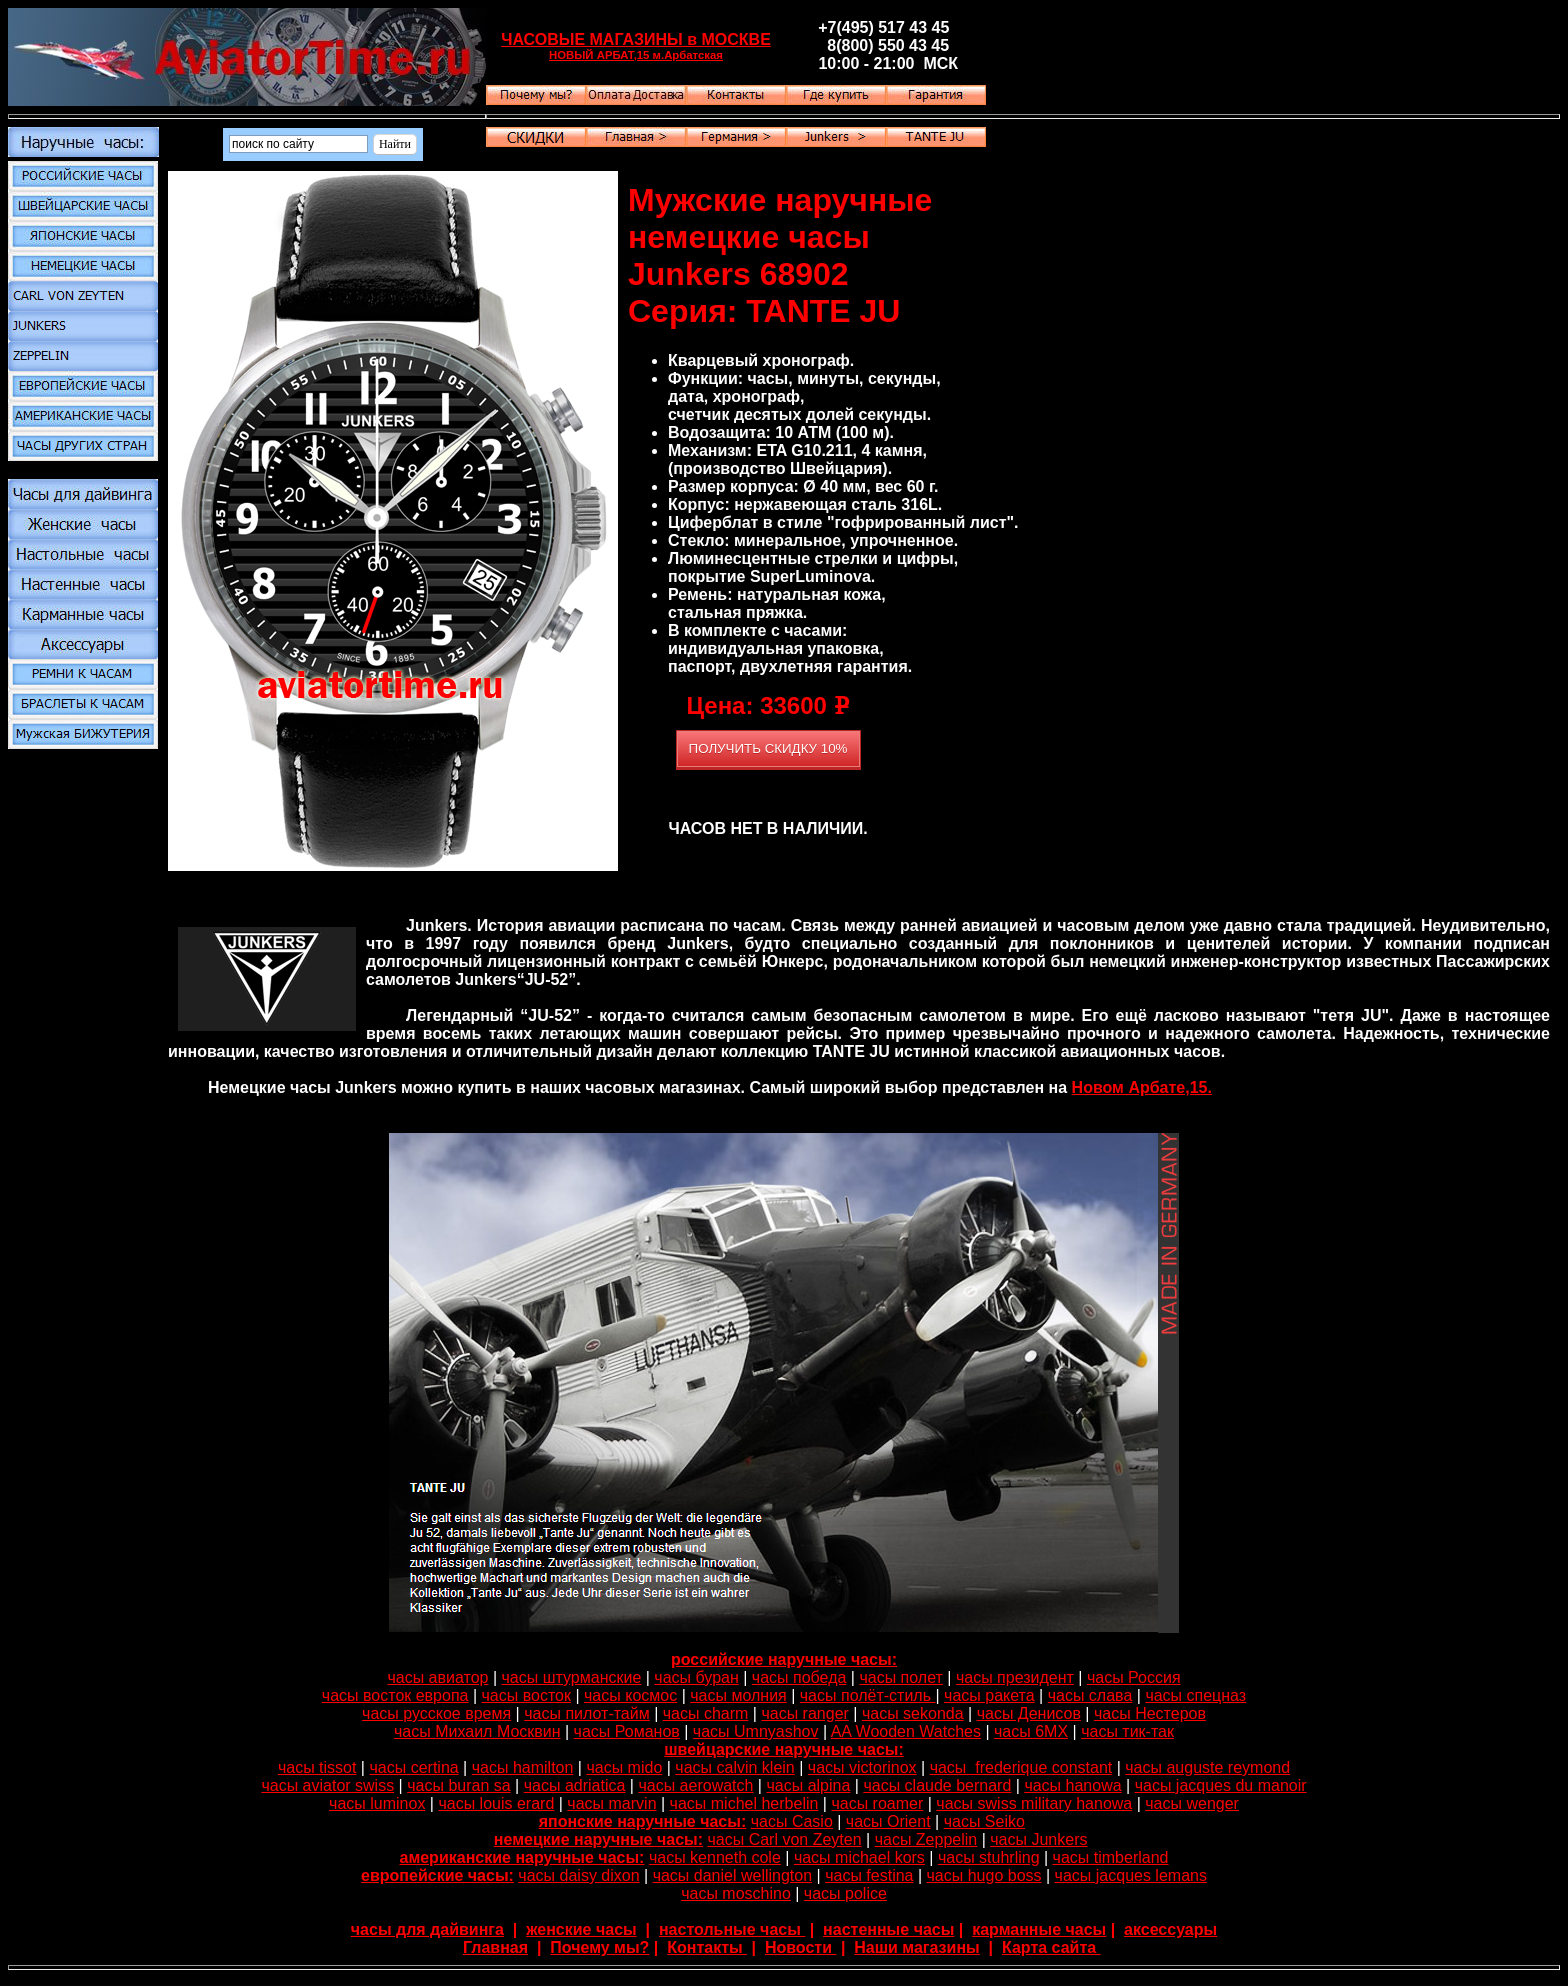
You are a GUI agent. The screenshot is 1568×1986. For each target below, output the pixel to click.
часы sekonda (913, 1713)
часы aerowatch (695, 1785)
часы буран (696, 1677)
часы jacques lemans (1131, 1875)
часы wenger (1192, 1803)
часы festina (869, 1875)
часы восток (526, 1695)
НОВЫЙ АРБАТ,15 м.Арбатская (636, 55)
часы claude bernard (937, 1785)
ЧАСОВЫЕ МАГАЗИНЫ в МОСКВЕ (636, 39)
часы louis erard (496, 1803)
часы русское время (436, 1713)
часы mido (624, 1767)
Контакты (707, 1947)
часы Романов (627, 1731)
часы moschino (736, 1893)
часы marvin (611, 1803)
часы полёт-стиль (868, 1695)
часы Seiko (984, 1821)
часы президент (1015, 1677)
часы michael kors (859, 1857)
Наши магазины (916, 1947)
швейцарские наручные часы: (784, 1749)
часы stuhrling (989, 1857)
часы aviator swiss (327, 1785)
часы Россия (1134, 1677)
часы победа (799, 1677)
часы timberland (1111, 1857)
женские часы (581, 1929)
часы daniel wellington (732, 1875)
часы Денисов (1029, 1713)
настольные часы (732, 1929)
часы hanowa (1072, 1785)
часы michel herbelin (744, 1803)
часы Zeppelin (926, 1839)
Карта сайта (1051, 1947)
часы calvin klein (734, 1767)
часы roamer (877, 1803)
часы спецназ (1195, 1695)
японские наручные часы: (643, 1821)
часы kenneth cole (715, 1857)
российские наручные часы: (784, 1659)
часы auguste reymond (1207, 1767)
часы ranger (804, 1713)
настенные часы (888, 1929)
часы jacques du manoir (1221, 1785)
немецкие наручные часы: (598, 1839)
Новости (801, 1947)
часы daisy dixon (578, 1875)
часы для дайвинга (427, 1929)
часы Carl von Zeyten (784, 1839)
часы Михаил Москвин (477, 1731)
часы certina (413, 1767)
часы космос (630, 1695)
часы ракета (989, 1695)
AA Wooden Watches (906, 1731)
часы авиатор (437, 1677)
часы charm (706, 1713)
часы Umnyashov (756, 1731)
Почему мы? (599, 1947)
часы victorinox (862, 1767)
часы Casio (792, 1821)
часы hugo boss (984, 1875)
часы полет (900, 1677)
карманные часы (1039, 1929)
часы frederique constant (1021, 1767)
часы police (845, 1893)
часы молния (738, 1695)
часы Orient (888, 1821)
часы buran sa (458, 1785)
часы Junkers (1038, 1839)
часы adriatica (575, 1785)
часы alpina (808, 1785)
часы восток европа (395, 1695)
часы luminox (377, 1803)
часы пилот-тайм (586, 1713)
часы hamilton (523, 1767)
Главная (495, 1947)
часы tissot (317, 1767)
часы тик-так (1127, 1731)
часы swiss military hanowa (1034, 1803)
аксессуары (1170, 1929)
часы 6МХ (1031, 1731)
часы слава (1090, 1695)
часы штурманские (572, 1677)
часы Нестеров (1150, 1713)
